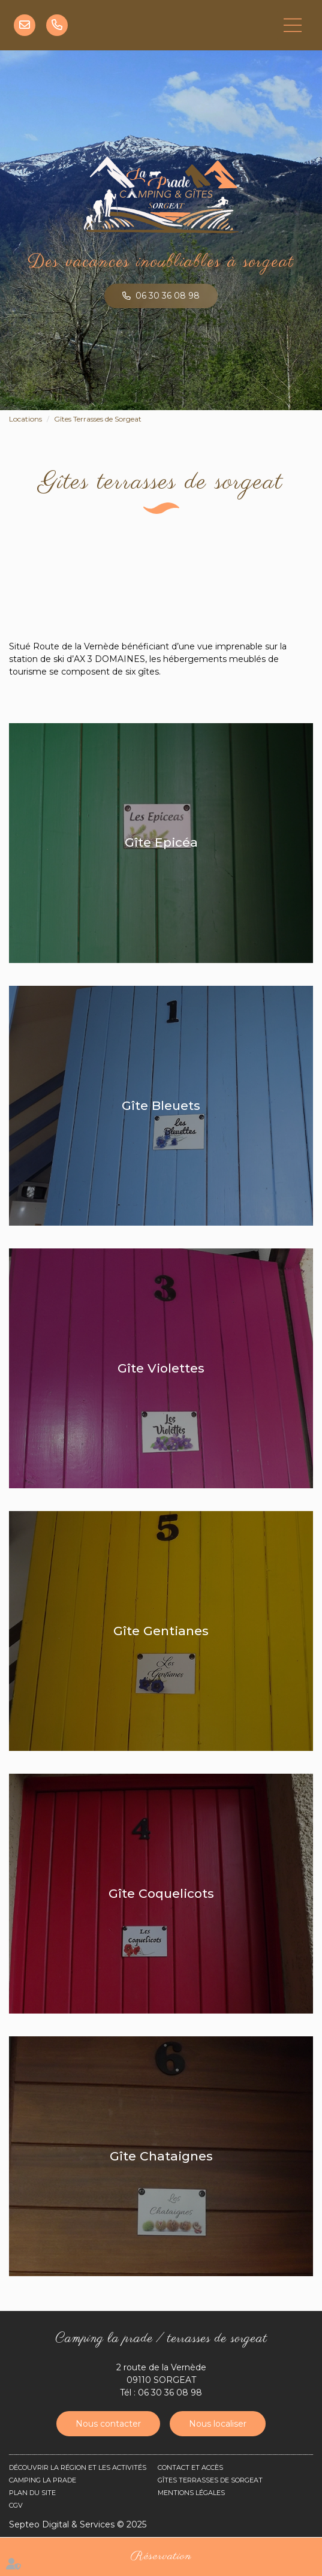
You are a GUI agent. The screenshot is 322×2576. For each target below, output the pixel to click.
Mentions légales (191, 2492)
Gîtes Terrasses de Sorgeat (98, 418)
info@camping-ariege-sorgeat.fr (24, 25)
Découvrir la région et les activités (77, 2467)
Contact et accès (190, 2467)
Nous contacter (108, 2423)
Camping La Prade (42, 2480)
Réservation (161, 2556)
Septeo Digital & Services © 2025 (77, 2524)
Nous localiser (217, 2423)
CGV (16, 2505)
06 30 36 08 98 (57, 25)
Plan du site (32, 2492)
